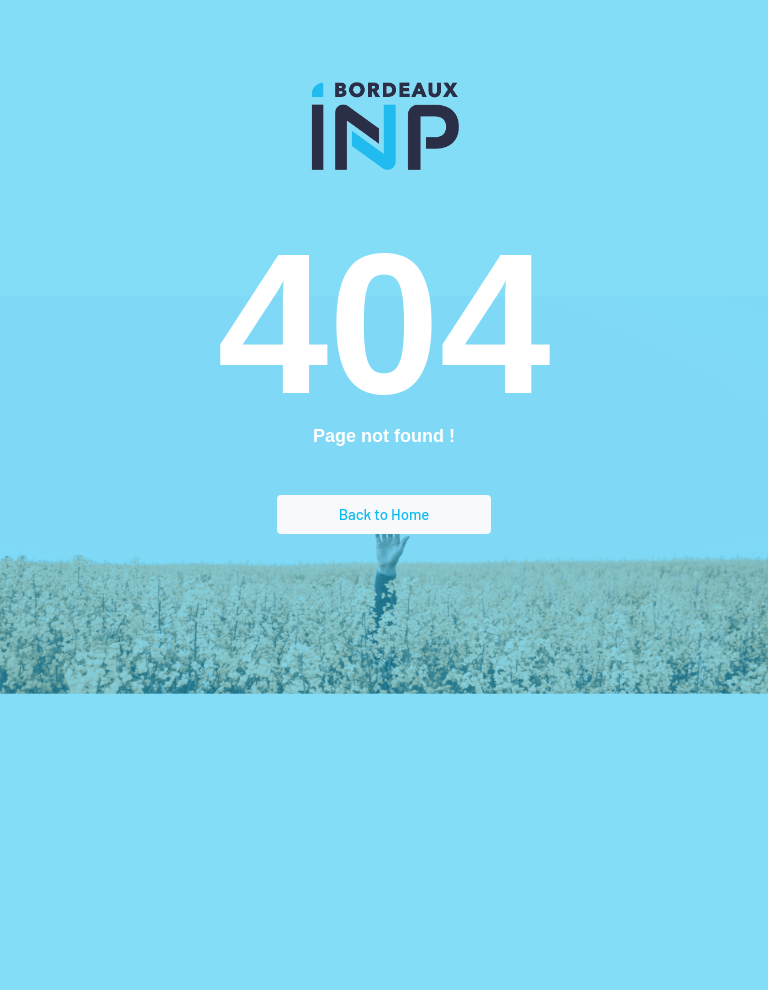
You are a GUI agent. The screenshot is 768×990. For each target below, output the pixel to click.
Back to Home (384, 514)
